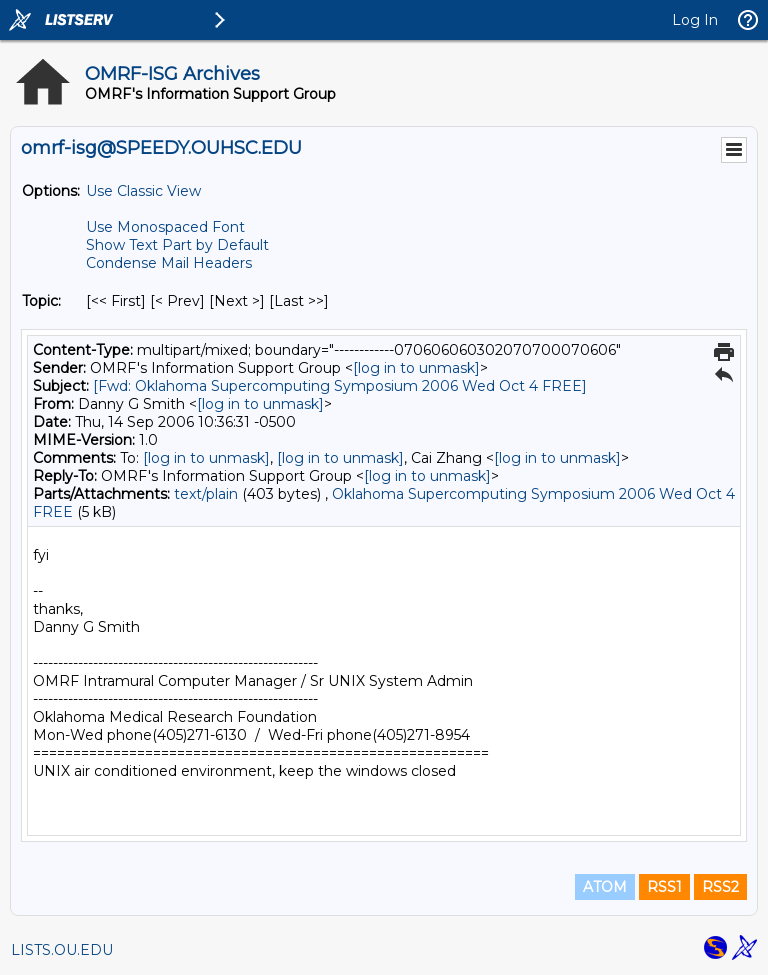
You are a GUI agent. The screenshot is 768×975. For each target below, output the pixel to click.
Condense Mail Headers (169, 263)
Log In (695, 20)
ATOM (605, 887)
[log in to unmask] (416, 368)
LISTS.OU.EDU (62, 950)
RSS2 (720, 887)
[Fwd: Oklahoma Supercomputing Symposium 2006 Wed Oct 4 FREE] (340, 386)
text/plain (206, 494)
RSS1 (664, 887)
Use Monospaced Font (165, 227)
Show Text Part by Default (177, 245)
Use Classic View (143, 191)
